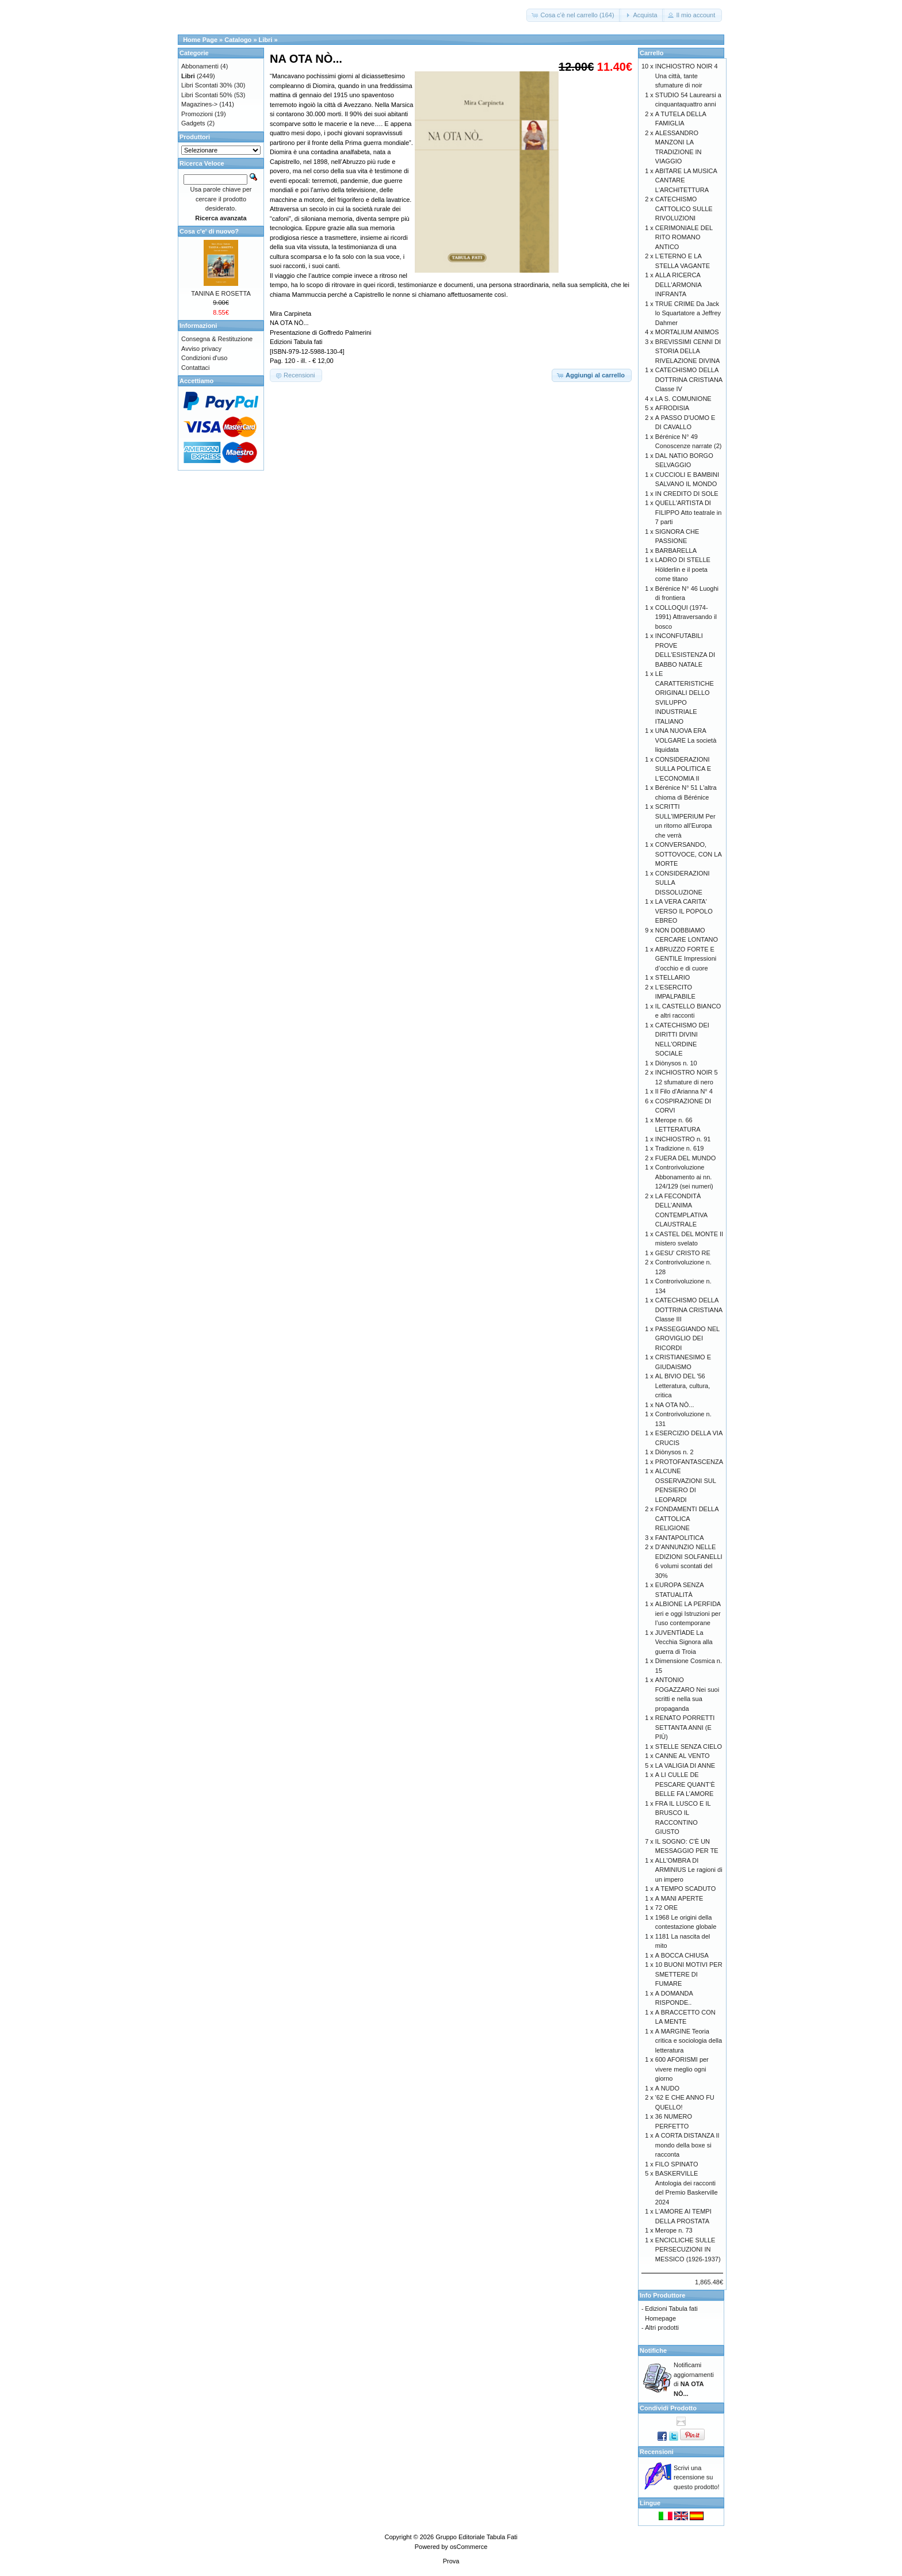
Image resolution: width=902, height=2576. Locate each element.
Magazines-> (199, 104)
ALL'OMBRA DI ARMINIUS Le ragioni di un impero (689, 1870)
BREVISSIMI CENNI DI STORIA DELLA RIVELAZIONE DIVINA (688, 351)
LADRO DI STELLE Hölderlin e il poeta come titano (682, 569)
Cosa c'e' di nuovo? (209, 231)
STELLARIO (672, 977)
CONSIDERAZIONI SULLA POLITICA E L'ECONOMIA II (683, 769)
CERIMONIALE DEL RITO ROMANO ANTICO (684, 237)
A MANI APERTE (679, 1898)
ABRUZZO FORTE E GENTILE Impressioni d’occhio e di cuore (685, 959)
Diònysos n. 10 (676, 1063)
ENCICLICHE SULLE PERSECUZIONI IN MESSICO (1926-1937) (688, 2249)
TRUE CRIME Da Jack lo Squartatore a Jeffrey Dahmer (688, 313)
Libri (266, 39)
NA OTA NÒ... (674, 1404)
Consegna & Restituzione (217, 338)
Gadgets (193, 123)
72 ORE (666, 1907)
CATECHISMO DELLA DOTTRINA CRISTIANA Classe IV (689, 379)
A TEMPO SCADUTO (685, 1888)
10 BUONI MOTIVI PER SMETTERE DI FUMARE (689, 1974)
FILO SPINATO (676, 2164)
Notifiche (653, 2350)
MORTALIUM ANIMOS (687, 331)
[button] (573, 15)
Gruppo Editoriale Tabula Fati (476, 2536)
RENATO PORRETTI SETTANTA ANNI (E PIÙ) (685, 1727)
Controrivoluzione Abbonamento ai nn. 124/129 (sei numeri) (684, 1177)
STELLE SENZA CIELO (688, 1746)
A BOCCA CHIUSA (682, 1955)
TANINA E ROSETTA (221, 293)
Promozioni (197, 113)
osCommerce (468, 2546)
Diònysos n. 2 (674, 1451)
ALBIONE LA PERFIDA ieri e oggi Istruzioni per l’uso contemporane (688, 1613)
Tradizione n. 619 (679, 1148)
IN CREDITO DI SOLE (686, 493)
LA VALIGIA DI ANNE (685, 1765)
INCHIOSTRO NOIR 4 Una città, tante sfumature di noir (686, 76)
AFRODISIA (672, 407)
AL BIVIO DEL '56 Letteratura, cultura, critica (682, 1385)
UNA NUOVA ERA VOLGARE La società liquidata (685, 740)
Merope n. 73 (674, 2230)
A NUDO (667, 2088)
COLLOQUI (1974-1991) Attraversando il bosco (686, 617)
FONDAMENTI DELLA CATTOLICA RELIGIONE (686, 1518)
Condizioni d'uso (204, 357)
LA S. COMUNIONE (683, 398)
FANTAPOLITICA (679, 1537)
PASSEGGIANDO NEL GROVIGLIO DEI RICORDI (687, 1338)
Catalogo (237, 39)
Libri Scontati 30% (206, 85)
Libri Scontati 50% (206, 94)
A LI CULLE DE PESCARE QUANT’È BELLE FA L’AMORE (685, 1784)
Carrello (652, 52)
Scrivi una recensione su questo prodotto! (697, 2477)
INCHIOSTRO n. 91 (683, 1139)
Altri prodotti (662, 2327)
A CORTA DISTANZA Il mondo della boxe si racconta (687, 2145)
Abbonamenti (200, 66)
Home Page (200, 39)
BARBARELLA (676, 550)
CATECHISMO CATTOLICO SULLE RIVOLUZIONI (684, 208)
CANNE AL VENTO (682, 1755)
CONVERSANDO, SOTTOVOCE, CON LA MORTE (688, 854)
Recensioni (657, 2451)
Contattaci (195, 367)
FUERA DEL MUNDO (685, 1158)
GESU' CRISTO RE (682, 1252)
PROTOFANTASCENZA (689, 1461)
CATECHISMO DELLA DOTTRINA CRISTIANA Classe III (689, 1310)
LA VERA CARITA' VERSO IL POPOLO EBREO (684, 911)
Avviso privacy (201, 348)
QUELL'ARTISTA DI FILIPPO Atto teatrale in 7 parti (688, 512)
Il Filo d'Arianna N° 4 (684, 1091)
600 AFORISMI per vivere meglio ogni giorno (682, 2069)
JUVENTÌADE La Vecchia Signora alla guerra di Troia (684, 1642)
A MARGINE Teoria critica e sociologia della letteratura (688, 2041)
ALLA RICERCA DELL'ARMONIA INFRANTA (678, 284)
